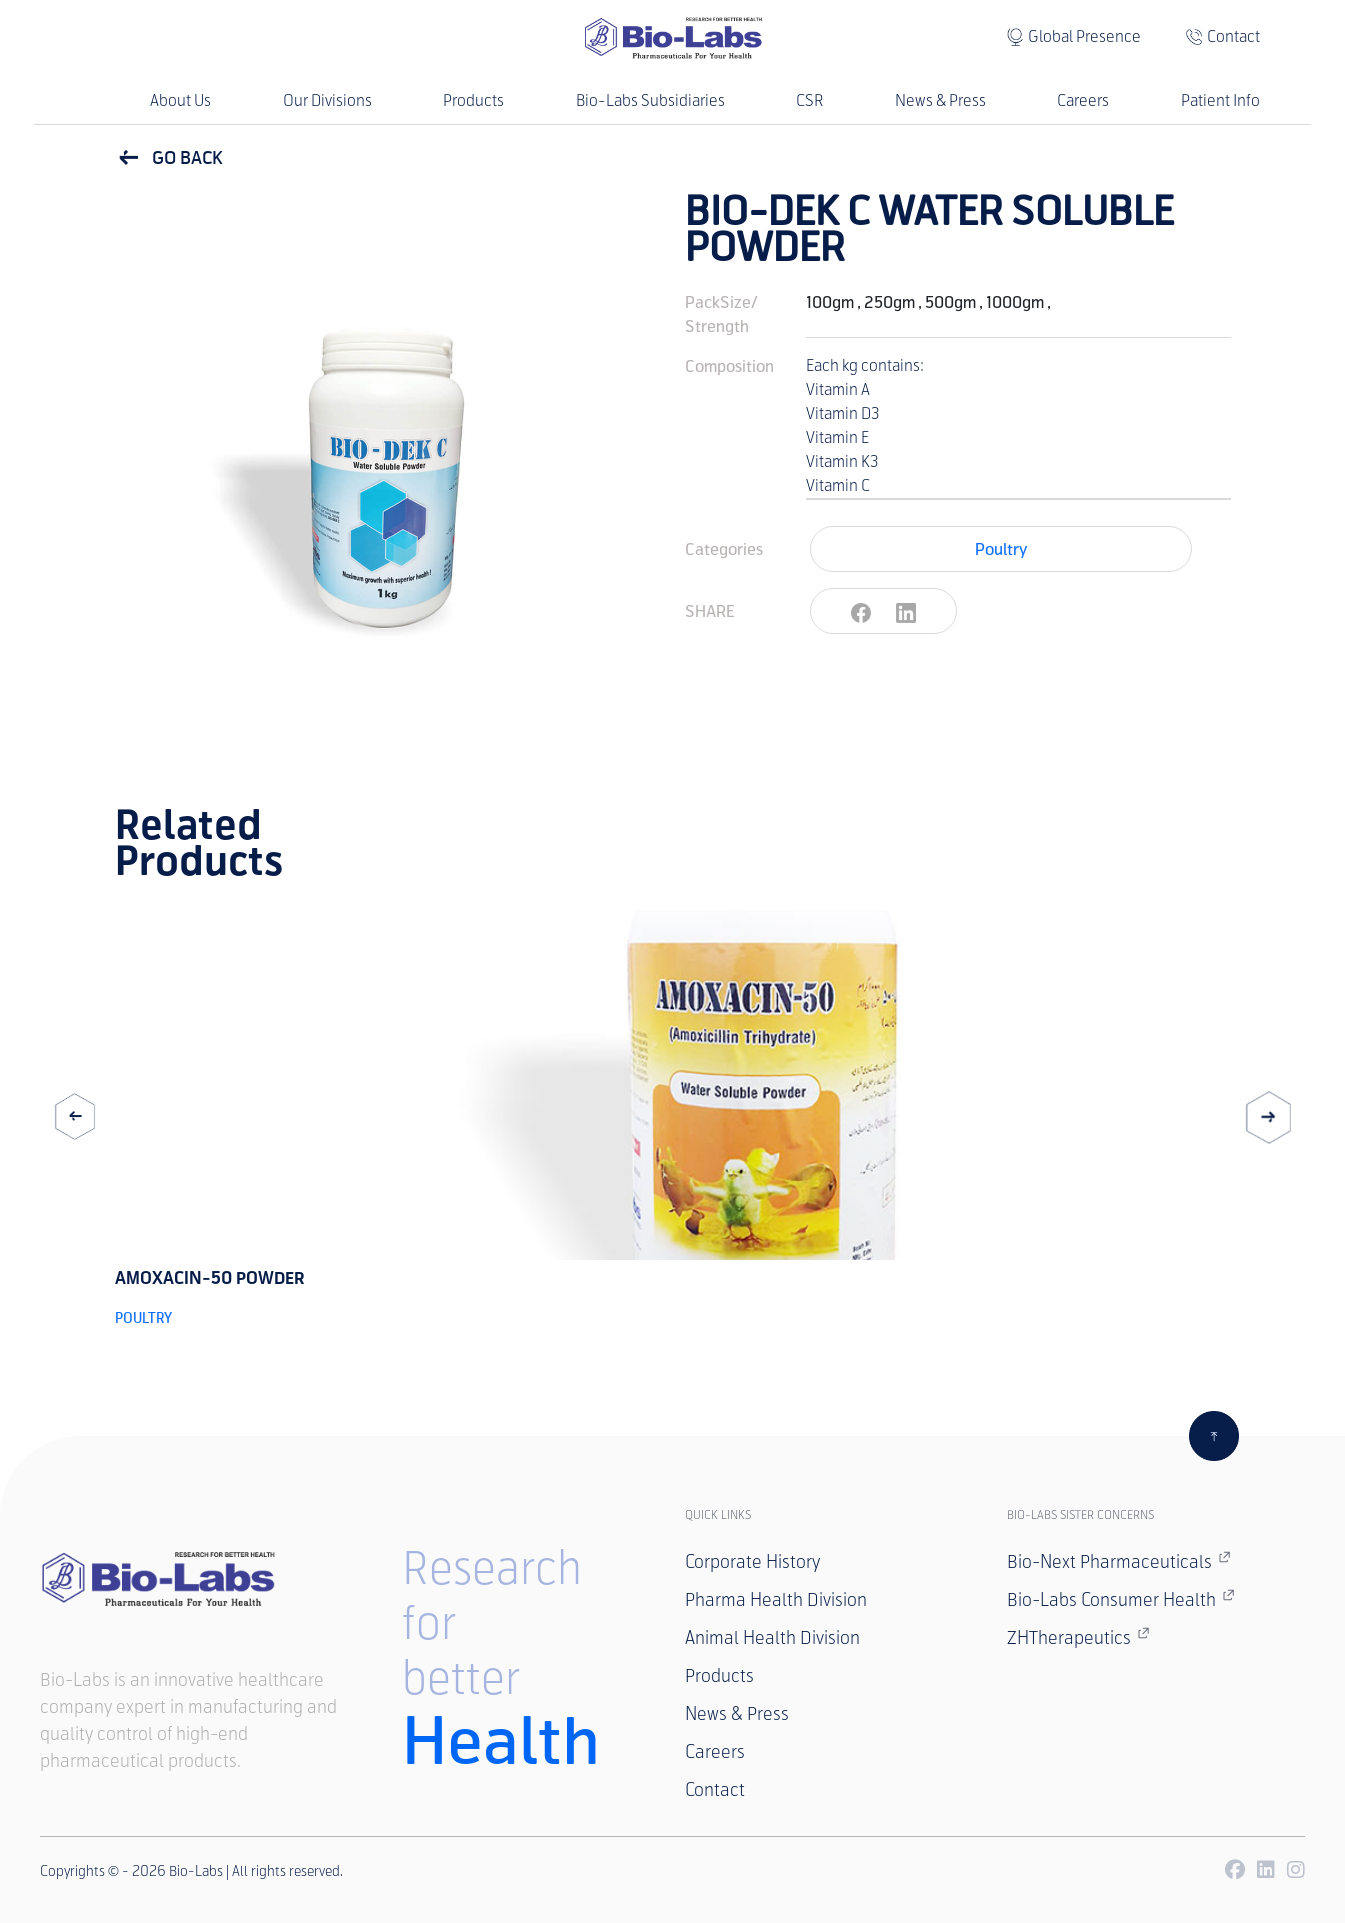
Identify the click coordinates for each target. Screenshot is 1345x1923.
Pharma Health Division (776, 1600)
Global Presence (1084, 36)
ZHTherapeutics (1078, 1637)
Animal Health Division (772, 1638)
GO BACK (169, 157)
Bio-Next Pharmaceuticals (1119, 1561)
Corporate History (752, 1562)
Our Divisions (327, 100)
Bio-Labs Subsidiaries (650, 100)
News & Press (940, 100)
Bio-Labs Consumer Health (1121, 1599)
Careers (1083, 100)
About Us (180, 100)
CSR (809, 100)
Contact (1233, 36)
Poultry (1001, 548)
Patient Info (1220, 100)
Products (473, 100)
